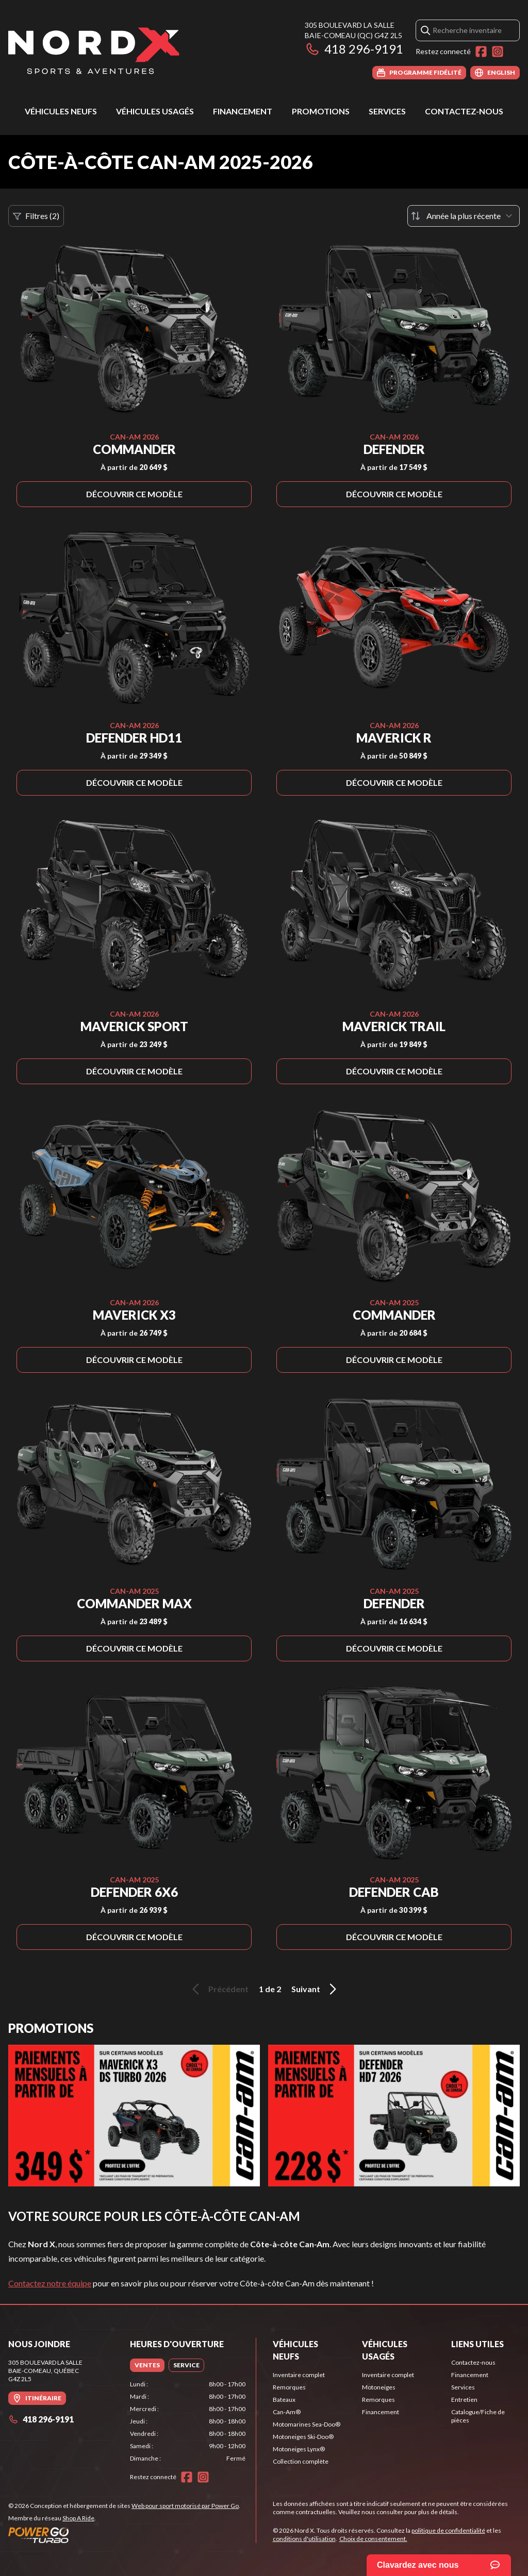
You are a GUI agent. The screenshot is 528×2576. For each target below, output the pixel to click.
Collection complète (300, 2461)
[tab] (147, 2365)
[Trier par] (463, 216)
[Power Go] (124, 2535)
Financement (242, 111)
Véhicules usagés (155, 111)
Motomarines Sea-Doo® (306, 2424)
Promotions (321, 111)
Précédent (219, 1989)
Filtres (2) (36, 216)
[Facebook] (481, 51)
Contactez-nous (464, 111)
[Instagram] (497, 51)
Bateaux (284, 2399)
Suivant (315, 1989)
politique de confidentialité (448, 2530)
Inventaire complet (299, 2375)
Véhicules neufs (61, 111)
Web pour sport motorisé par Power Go (185, 2506)
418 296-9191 (354, 48)
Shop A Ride (78, 2518)
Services (387, 111)
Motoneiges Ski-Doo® (303, 2436)
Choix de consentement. (373, 2539)
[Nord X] (93, 50)
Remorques (289, 2387)
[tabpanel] (187, 2421)
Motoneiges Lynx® (299, 2449)
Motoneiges (378, 2387)
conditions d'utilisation (304, 2539)
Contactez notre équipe (49, 2283)
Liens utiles (477, 2344)
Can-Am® (287, 2412)
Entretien (464, 2399)
